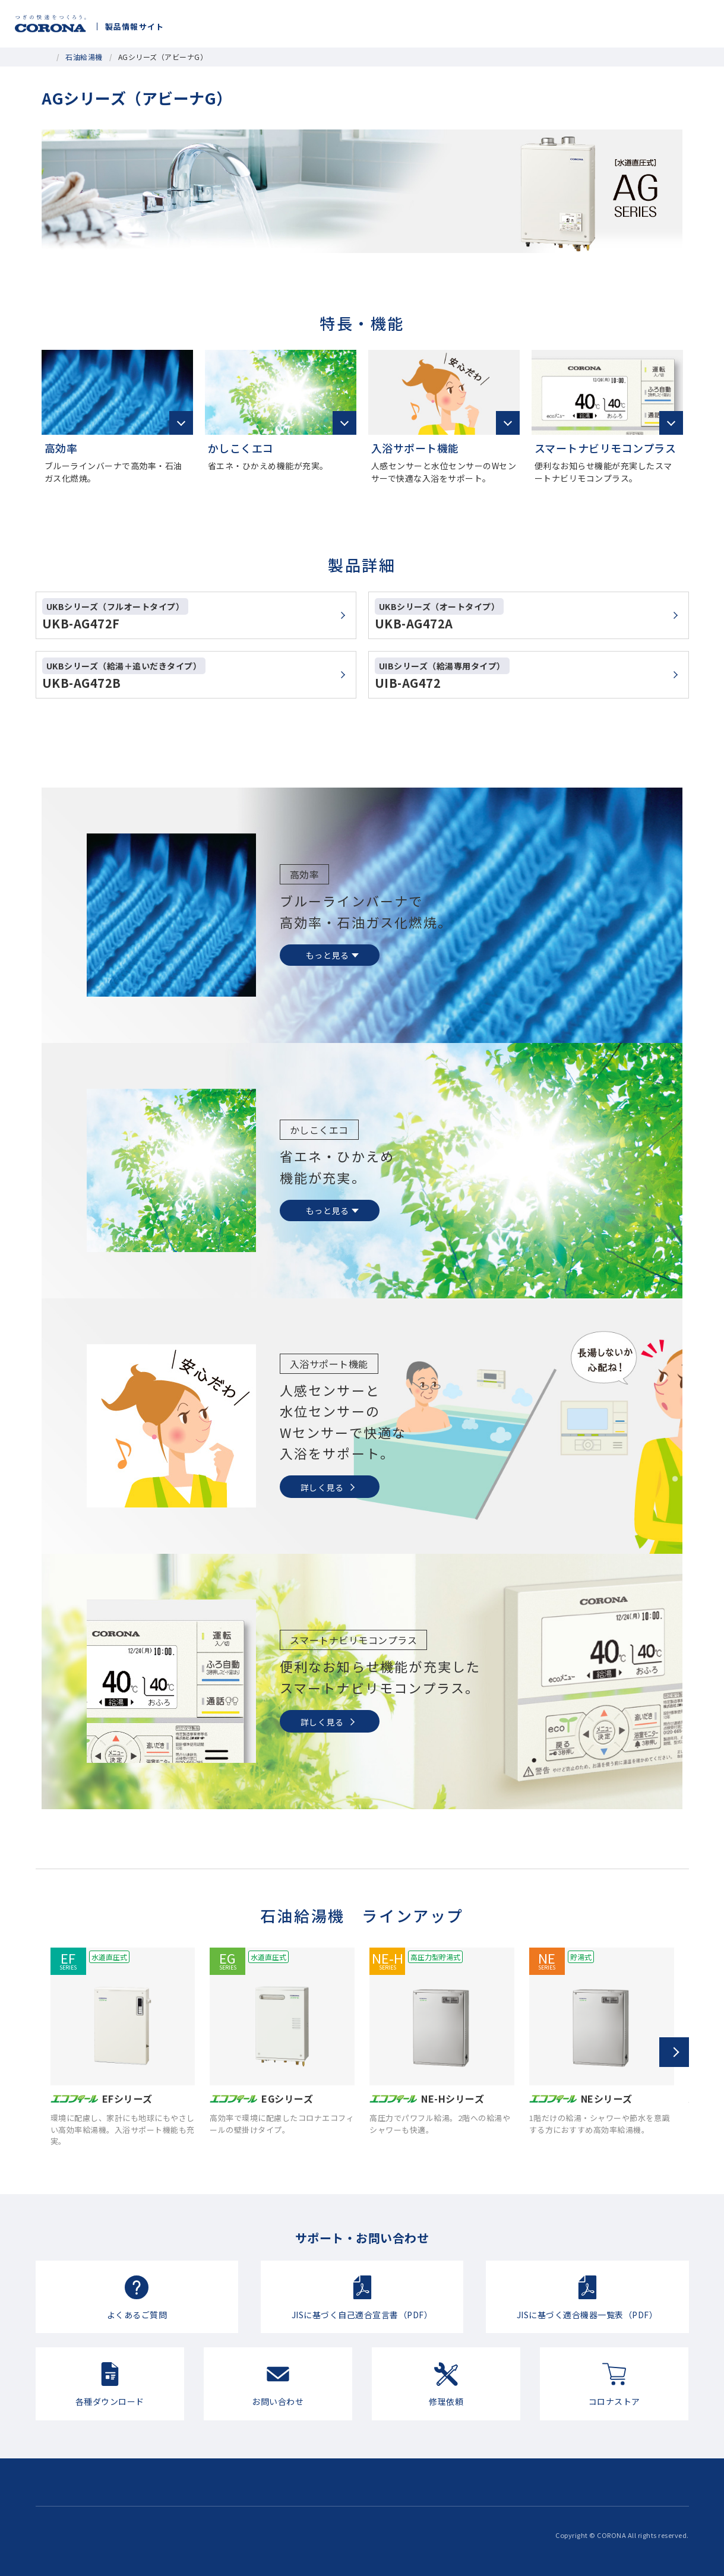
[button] (674, 2052)
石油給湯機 (84, 57)
